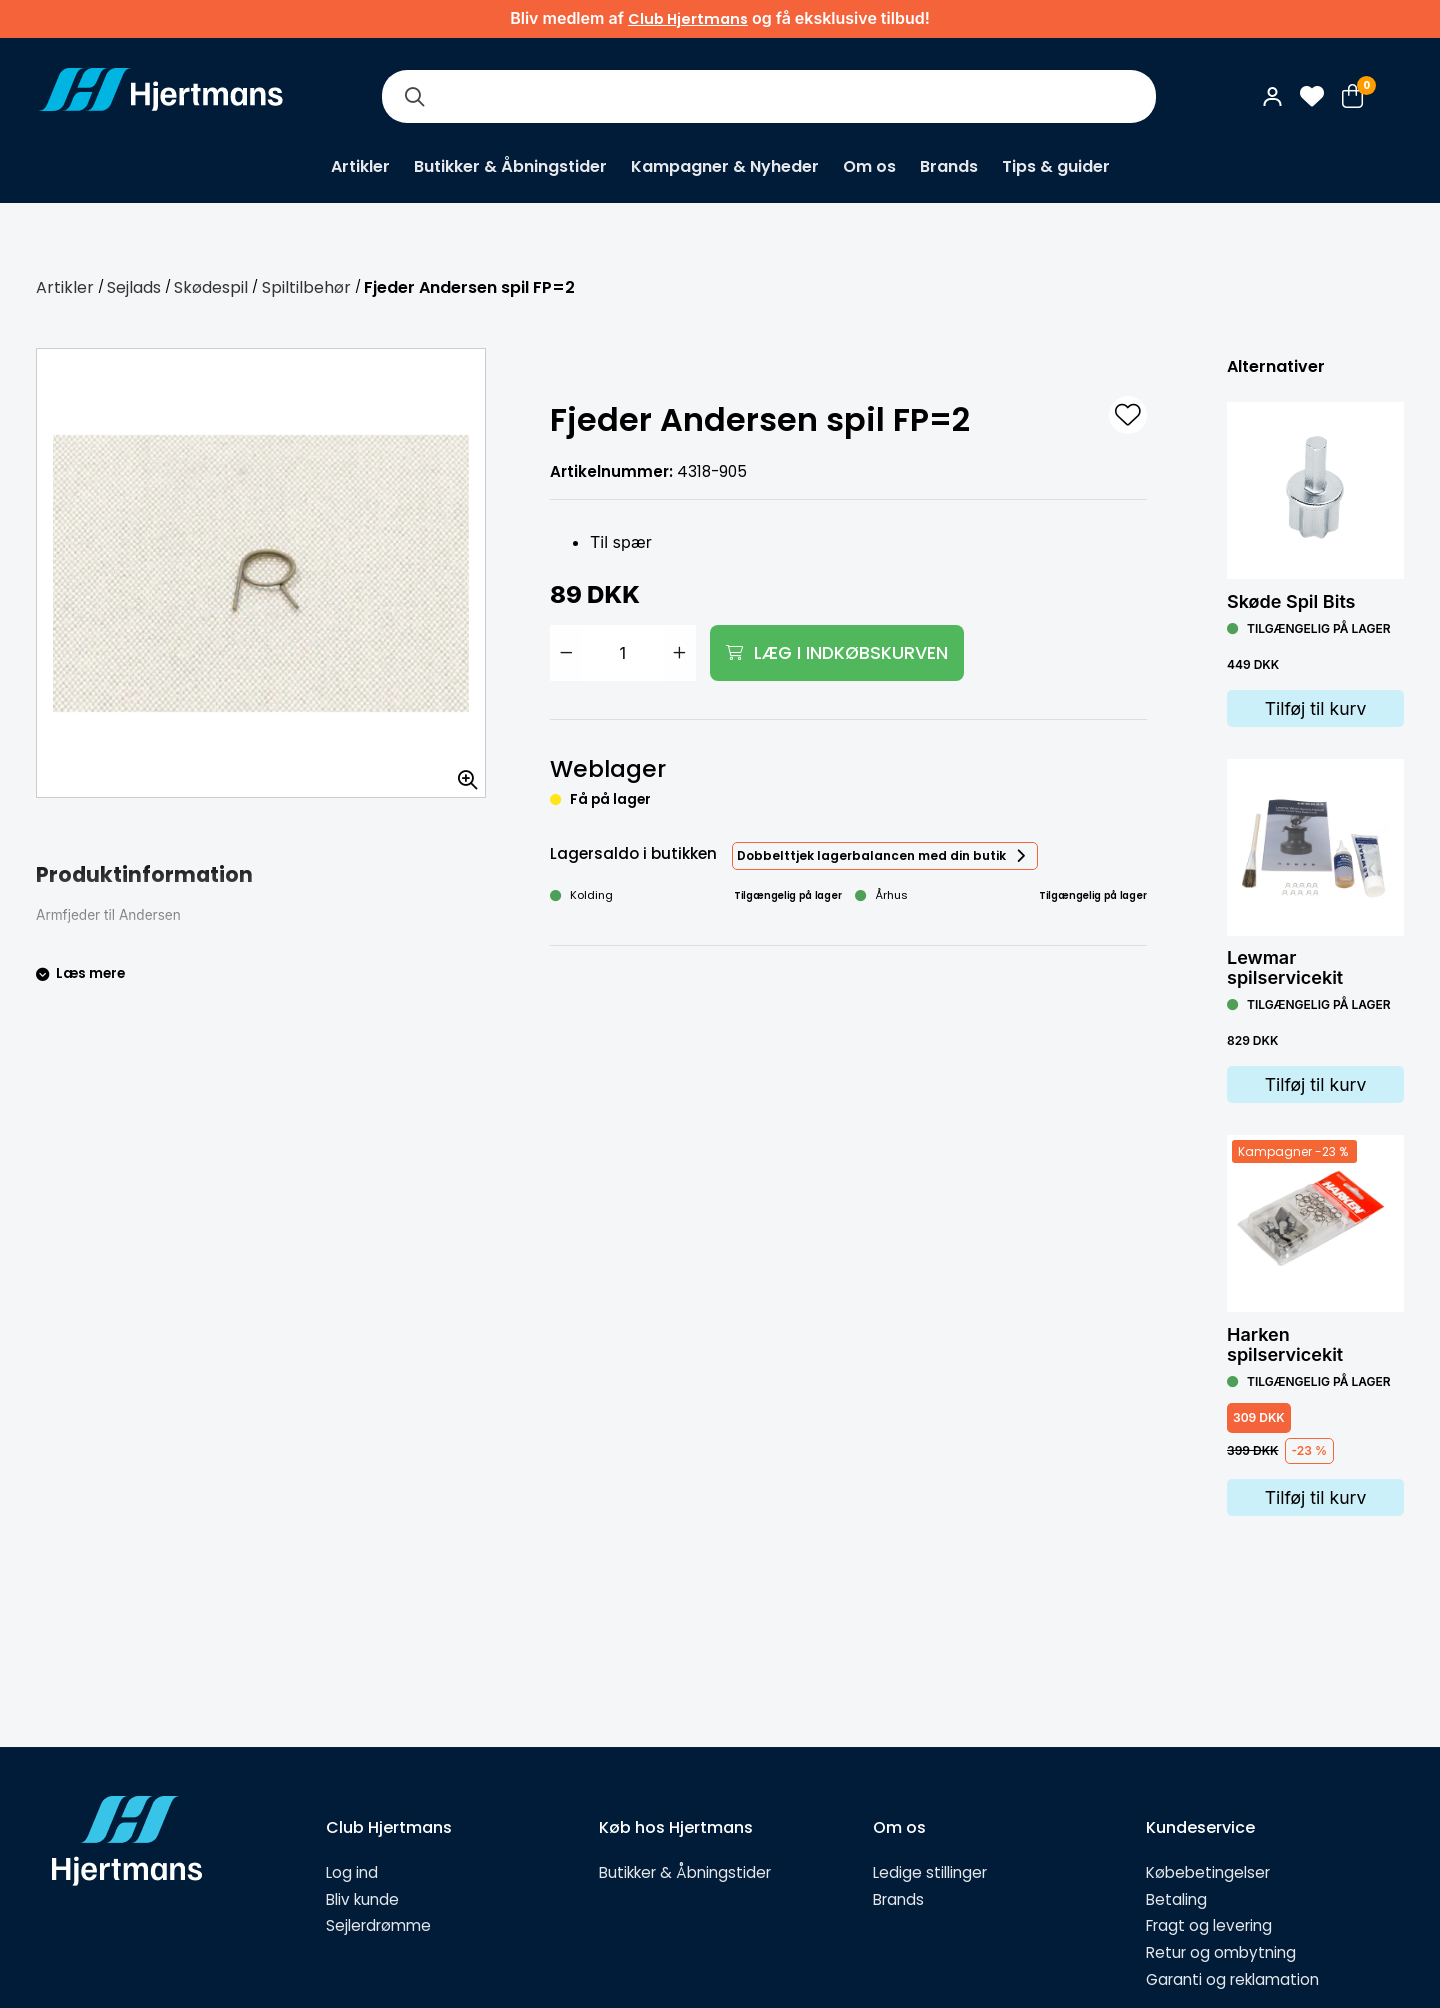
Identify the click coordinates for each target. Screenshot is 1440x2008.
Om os (869, 166)
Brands (949, 166)
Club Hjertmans (688, 19)
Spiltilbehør (306, 287)
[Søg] (414, 96)
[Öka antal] (680, 653)
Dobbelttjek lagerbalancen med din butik (871, 855)
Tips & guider (1056, 166)
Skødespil (211, 287)
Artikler (360, 166)
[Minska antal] (566, 653)
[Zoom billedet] (461, 773)
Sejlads (134, 287)
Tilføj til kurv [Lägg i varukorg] (1316, 708)
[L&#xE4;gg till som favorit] (1128, 415)
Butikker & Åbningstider (510, 166)
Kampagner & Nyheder (725, 166)
